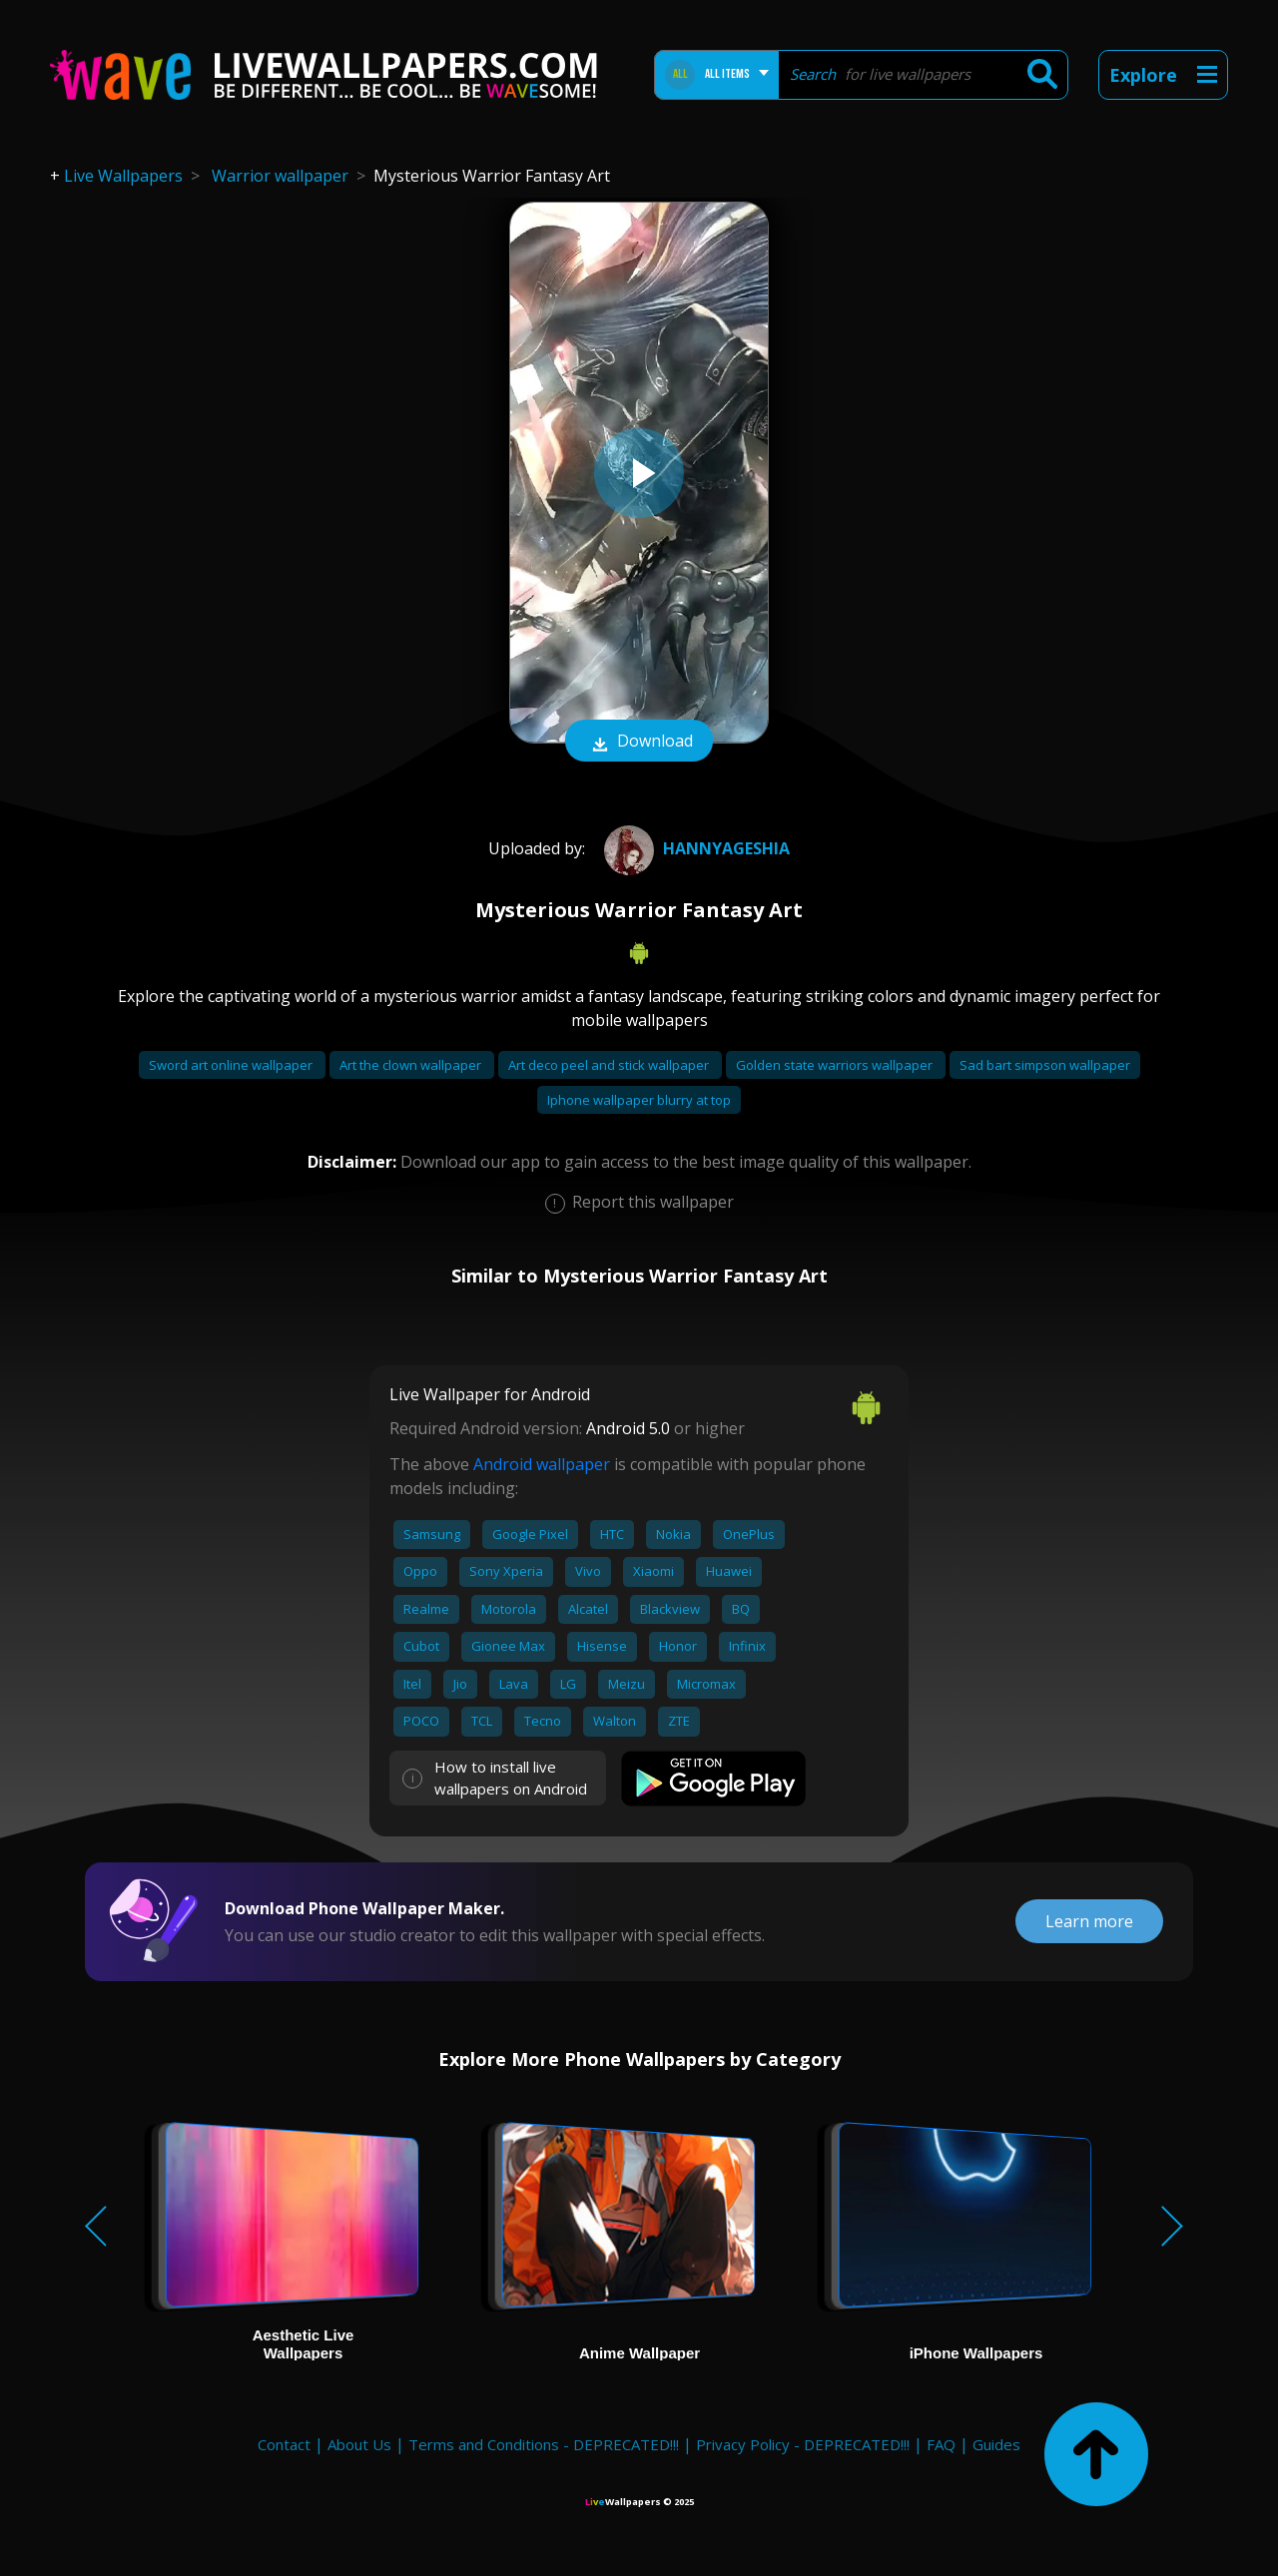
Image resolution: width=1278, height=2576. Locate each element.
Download (639, 743)
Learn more (1089, 1921)
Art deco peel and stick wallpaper (610, 1065)
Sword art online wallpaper (232, 1065)
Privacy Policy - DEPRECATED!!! (803, 2444)
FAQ (941, 2444)
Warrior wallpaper (280, 176)
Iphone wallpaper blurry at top (639, 1100)
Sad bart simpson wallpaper (1044, 1065)
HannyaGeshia (694, 848)
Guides (996, 2444)
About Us (359, 2444)
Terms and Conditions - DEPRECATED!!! (543, 2444)
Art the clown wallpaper (411, 1065)
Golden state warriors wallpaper (836, 1065)
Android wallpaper (541, 1464)
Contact (284, 2444)
